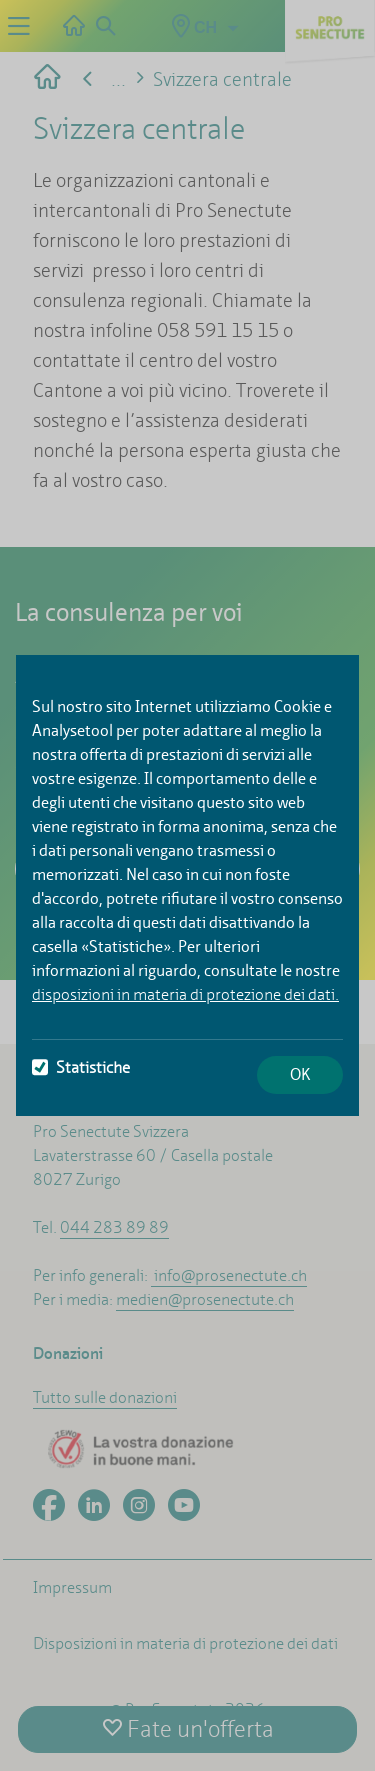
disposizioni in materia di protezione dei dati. (185, 994)
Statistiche (81, 1067)
